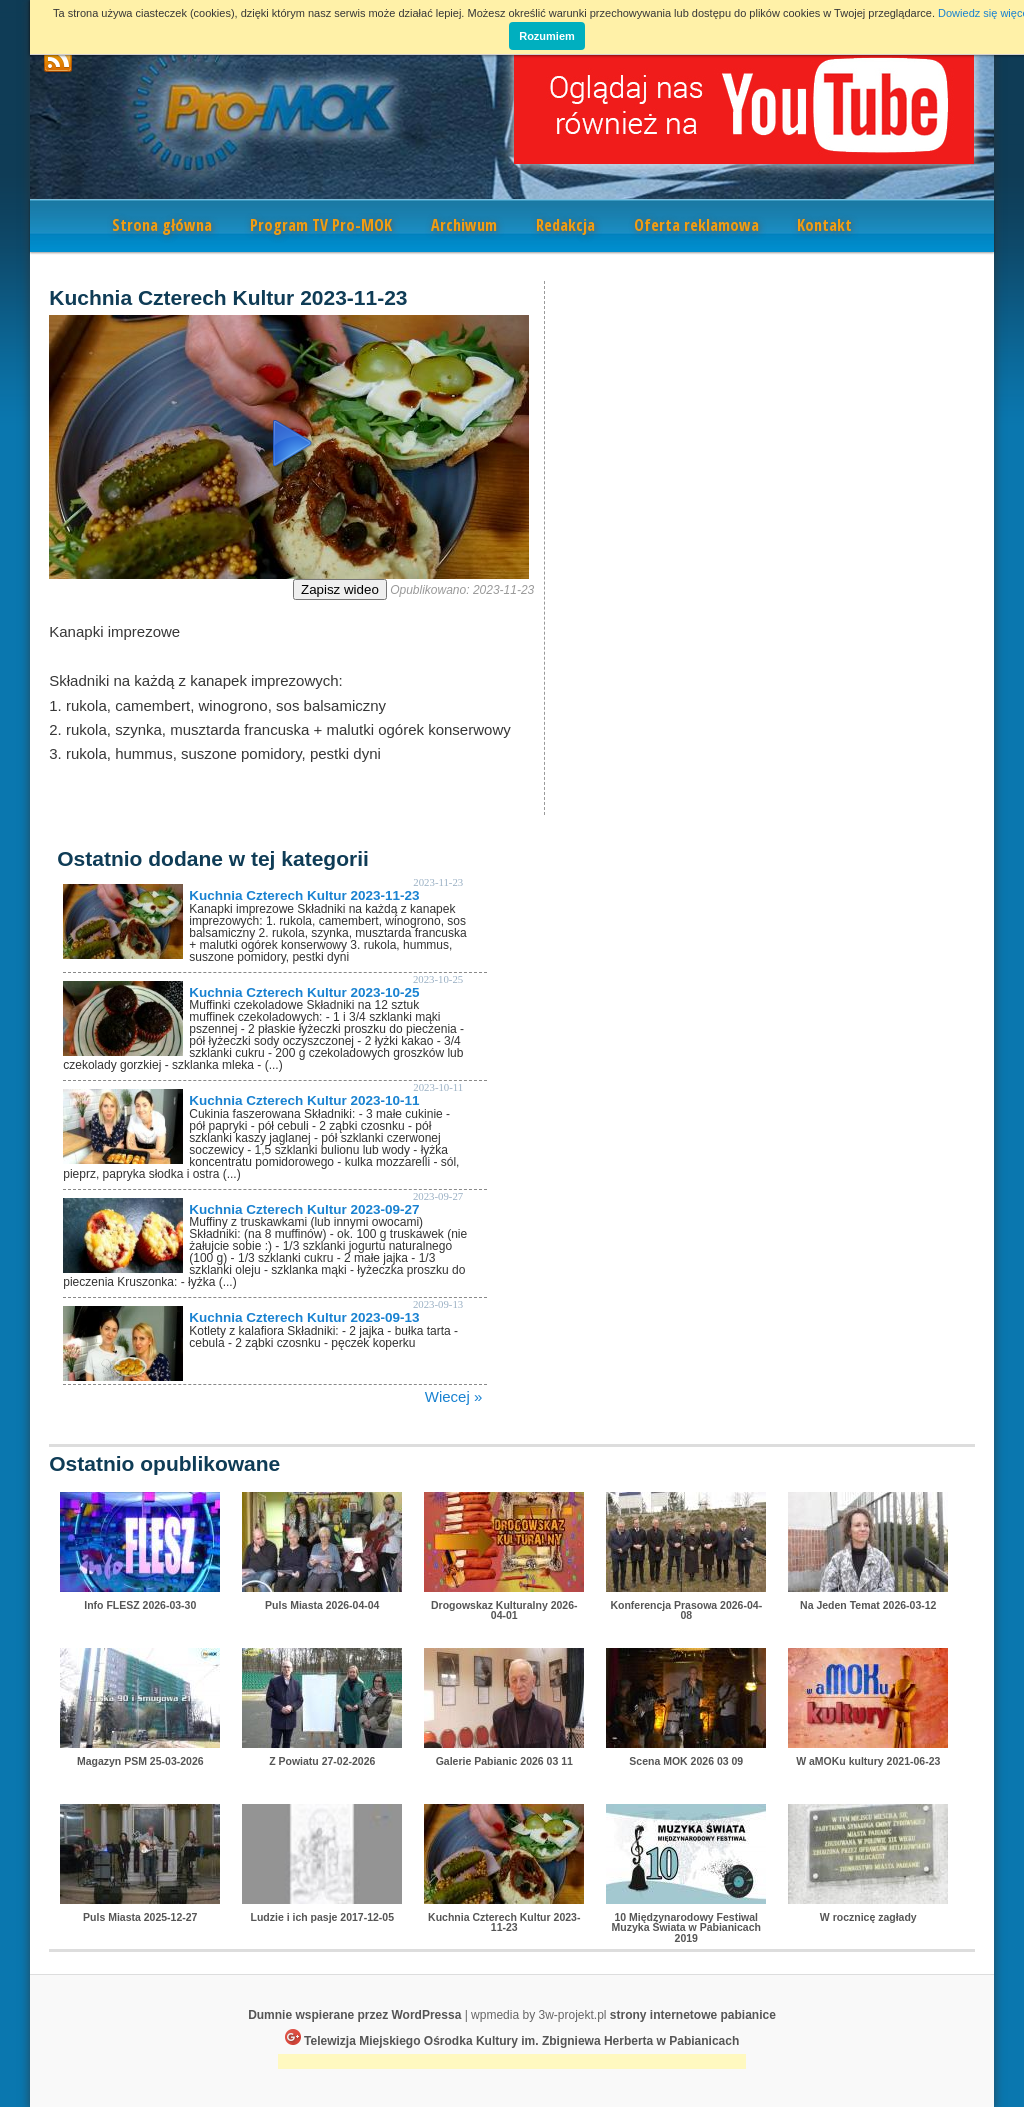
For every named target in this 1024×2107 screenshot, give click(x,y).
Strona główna (162, 225)
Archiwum (464, 225)
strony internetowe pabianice (693, 2015)
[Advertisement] (512, 2063)
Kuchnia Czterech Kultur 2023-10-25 (304, 992)
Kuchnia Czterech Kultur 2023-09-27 (304, 1209)
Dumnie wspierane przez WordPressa (354, 2015)
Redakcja (565, 225)
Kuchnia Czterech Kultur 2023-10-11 (304, 1100)
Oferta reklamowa (696, 225)
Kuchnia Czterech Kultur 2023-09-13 (304, 1317)
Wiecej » (454, 1396)
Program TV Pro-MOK (321, 225)
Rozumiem (547, 36)
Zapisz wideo (340, 589)
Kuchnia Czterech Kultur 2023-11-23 (304, 895)
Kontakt (824, 225)
